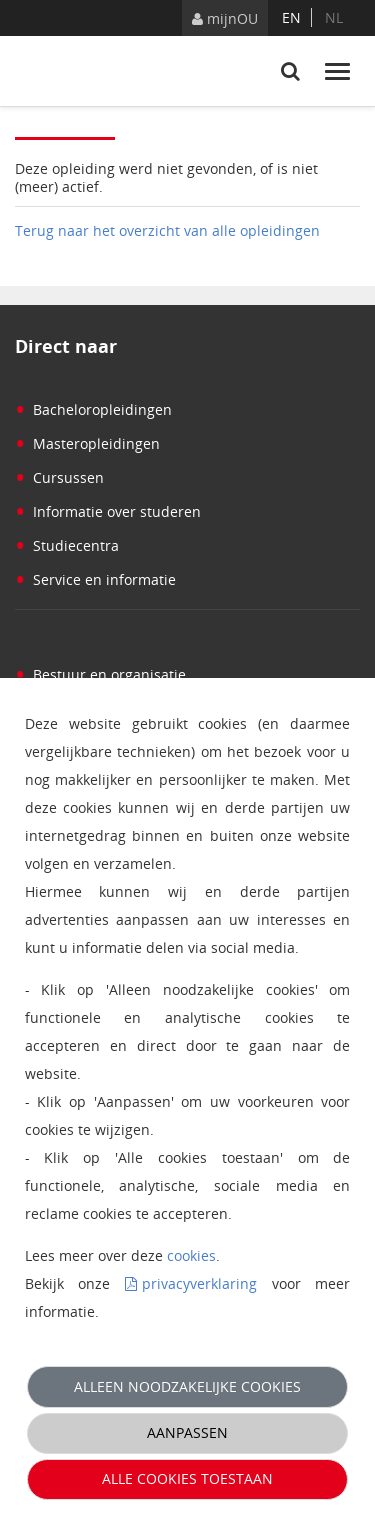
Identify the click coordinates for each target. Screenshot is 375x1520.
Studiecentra (67, 545)
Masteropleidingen (87, 443)
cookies (191, 1255)
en (291, 17)
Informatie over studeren (108, 511)
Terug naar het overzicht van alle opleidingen (167, 230)
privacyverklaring (199, 1283)
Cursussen (59, 477)
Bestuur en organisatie (100, 674)
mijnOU (225, 18)
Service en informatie (95, 579)
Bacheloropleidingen (93, 409)
